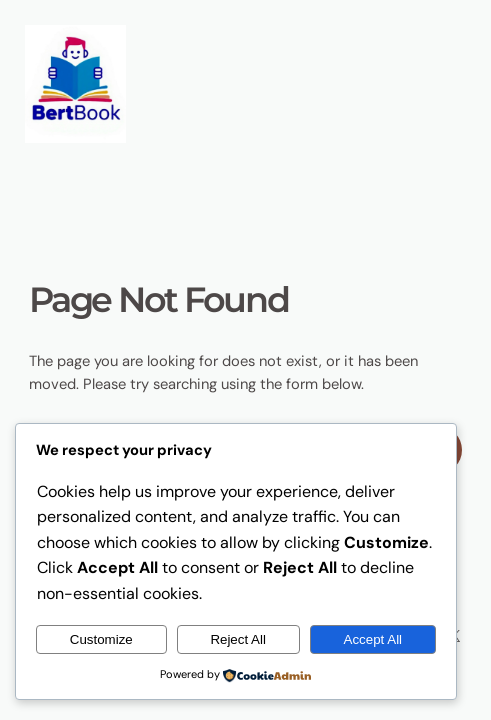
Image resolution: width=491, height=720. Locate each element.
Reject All (238, 639)
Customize (101, 639)
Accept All (373, 639)
